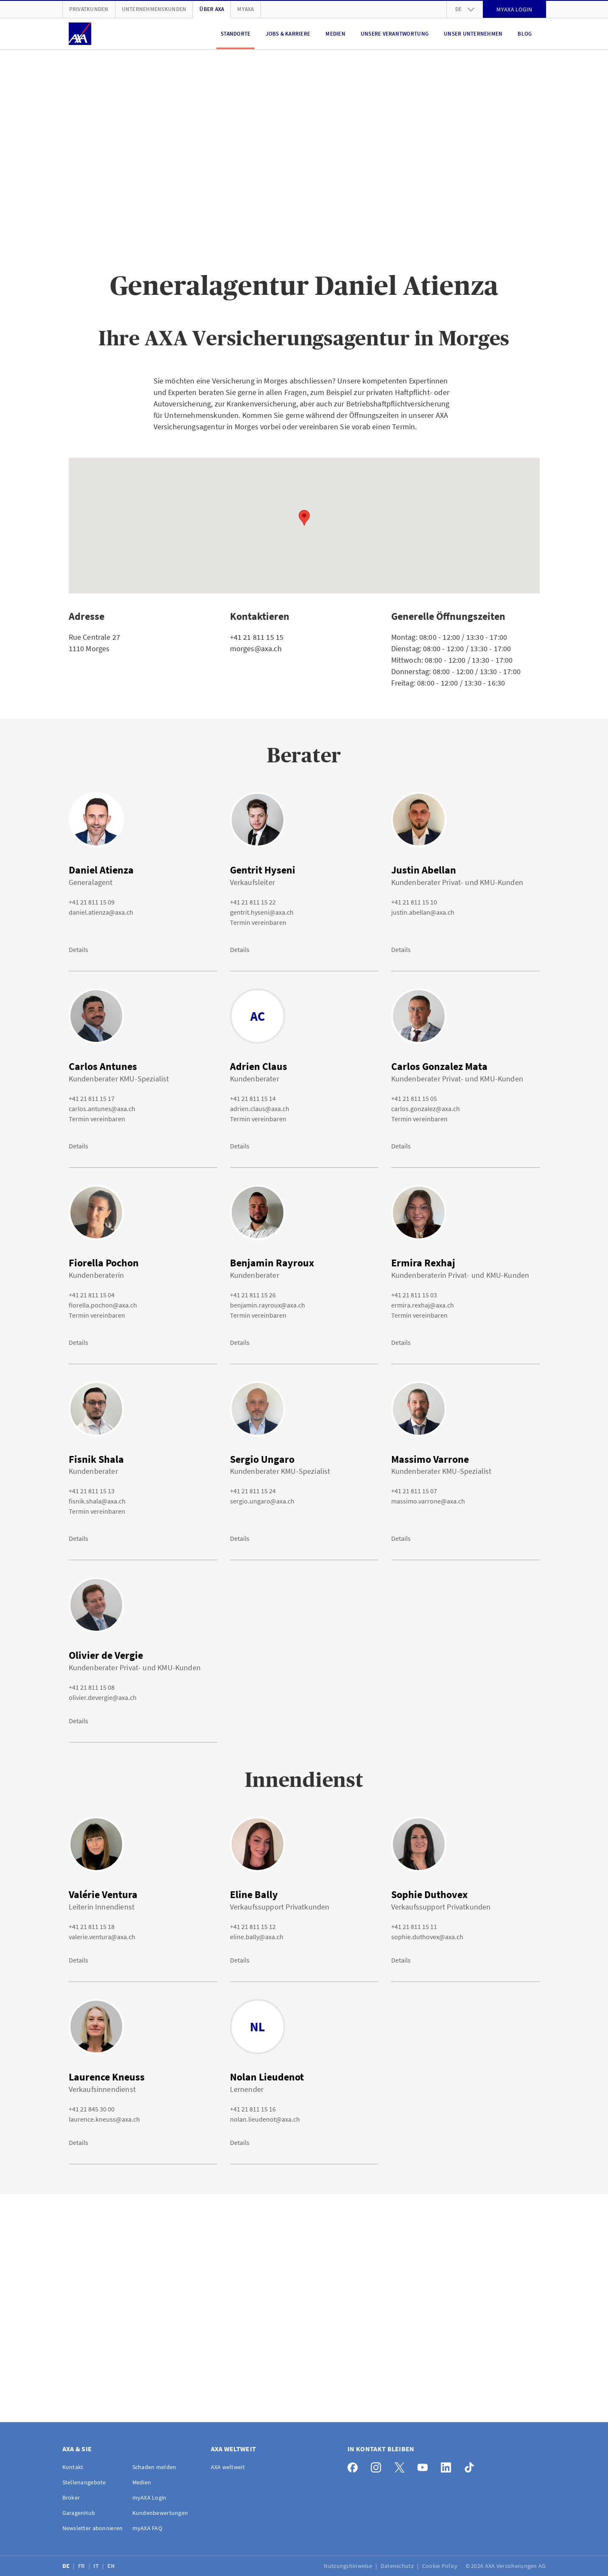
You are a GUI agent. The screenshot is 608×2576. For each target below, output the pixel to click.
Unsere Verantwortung (395, 33)
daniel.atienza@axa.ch (101, 912)
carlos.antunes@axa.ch (102, 1108)
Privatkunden (89, 9)
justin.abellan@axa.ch (422, 912)
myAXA (245, 9)
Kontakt (73, 2467)
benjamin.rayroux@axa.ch (267, 1305)
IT (96, 2566)
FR (82, 2566)
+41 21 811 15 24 (253, 1491)
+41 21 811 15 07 (414, 1491)
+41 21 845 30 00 (92, 2109)
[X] (401, 2465)
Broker (71, 2497)
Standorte (235, 33)
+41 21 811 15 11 (414, 1926)
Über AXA (211, 9)
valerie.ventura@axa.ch (102, 1936)
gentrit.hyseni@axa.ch (262, 912)
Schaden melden (154, 2467)
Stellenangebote (84, 2482)
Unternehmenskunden (154, 9)
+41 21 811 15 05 (414, 1098)
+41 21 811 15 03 (414, 1295)
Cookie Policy (440, 2566)
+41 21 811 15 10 (414, 902)
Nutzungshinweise (348, 2566)
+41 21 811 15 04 (92, 1295)
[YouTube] (424, 2465)
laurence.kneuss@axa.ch (104, 2119)
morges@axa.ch (256, 648)
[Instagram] (378, 2465)
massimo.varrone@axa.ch (428, 1501)
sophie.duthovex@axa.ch (427, 1936)
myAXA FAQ (147, 2528)
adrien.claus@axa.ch (259, 1108)
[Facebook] (354, 2465)
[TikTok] (471, 2465)
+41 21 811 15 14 (253, 1098)
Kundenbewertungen (160, 2513)
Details (78, 949)
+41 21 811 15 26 (253, 1295)
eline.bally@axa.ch (256, 1936)
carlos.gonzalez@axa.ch (425, 1108)
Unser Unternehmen (473, 33)
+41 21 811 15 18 (92, 1926)
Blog (525, 33)
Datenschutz (398, 2566)
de (465, 9)
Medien (335, 33)
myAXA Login (149, 2497)
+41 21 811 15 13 (92, 1491)
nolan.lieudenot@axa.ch (265, 2119)
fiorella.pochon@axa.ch (103, 1305)
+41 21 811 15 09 (92, 902)
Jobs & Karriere (288, 33)
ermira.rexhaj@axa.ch (422, 1305)
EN (111, 2566)
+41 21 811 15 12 (253, 1926)
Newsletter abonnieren (92, 2528)
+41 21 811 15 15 (257, 637)
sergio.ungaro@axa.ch (262, 1501)
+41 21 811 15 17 (92, 1098)
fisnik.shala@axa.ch (97, 1501)
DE (66, 2566)
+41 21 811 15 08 (92, 1687)
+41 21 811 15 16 (253, 2109)
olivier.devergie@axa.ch (103, 1697)
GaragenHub (78, 2513)
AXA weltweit (228, 2467)
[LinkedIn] (448, 2465)
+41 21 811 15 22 (253, 902)
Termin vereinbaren (258, 922)
